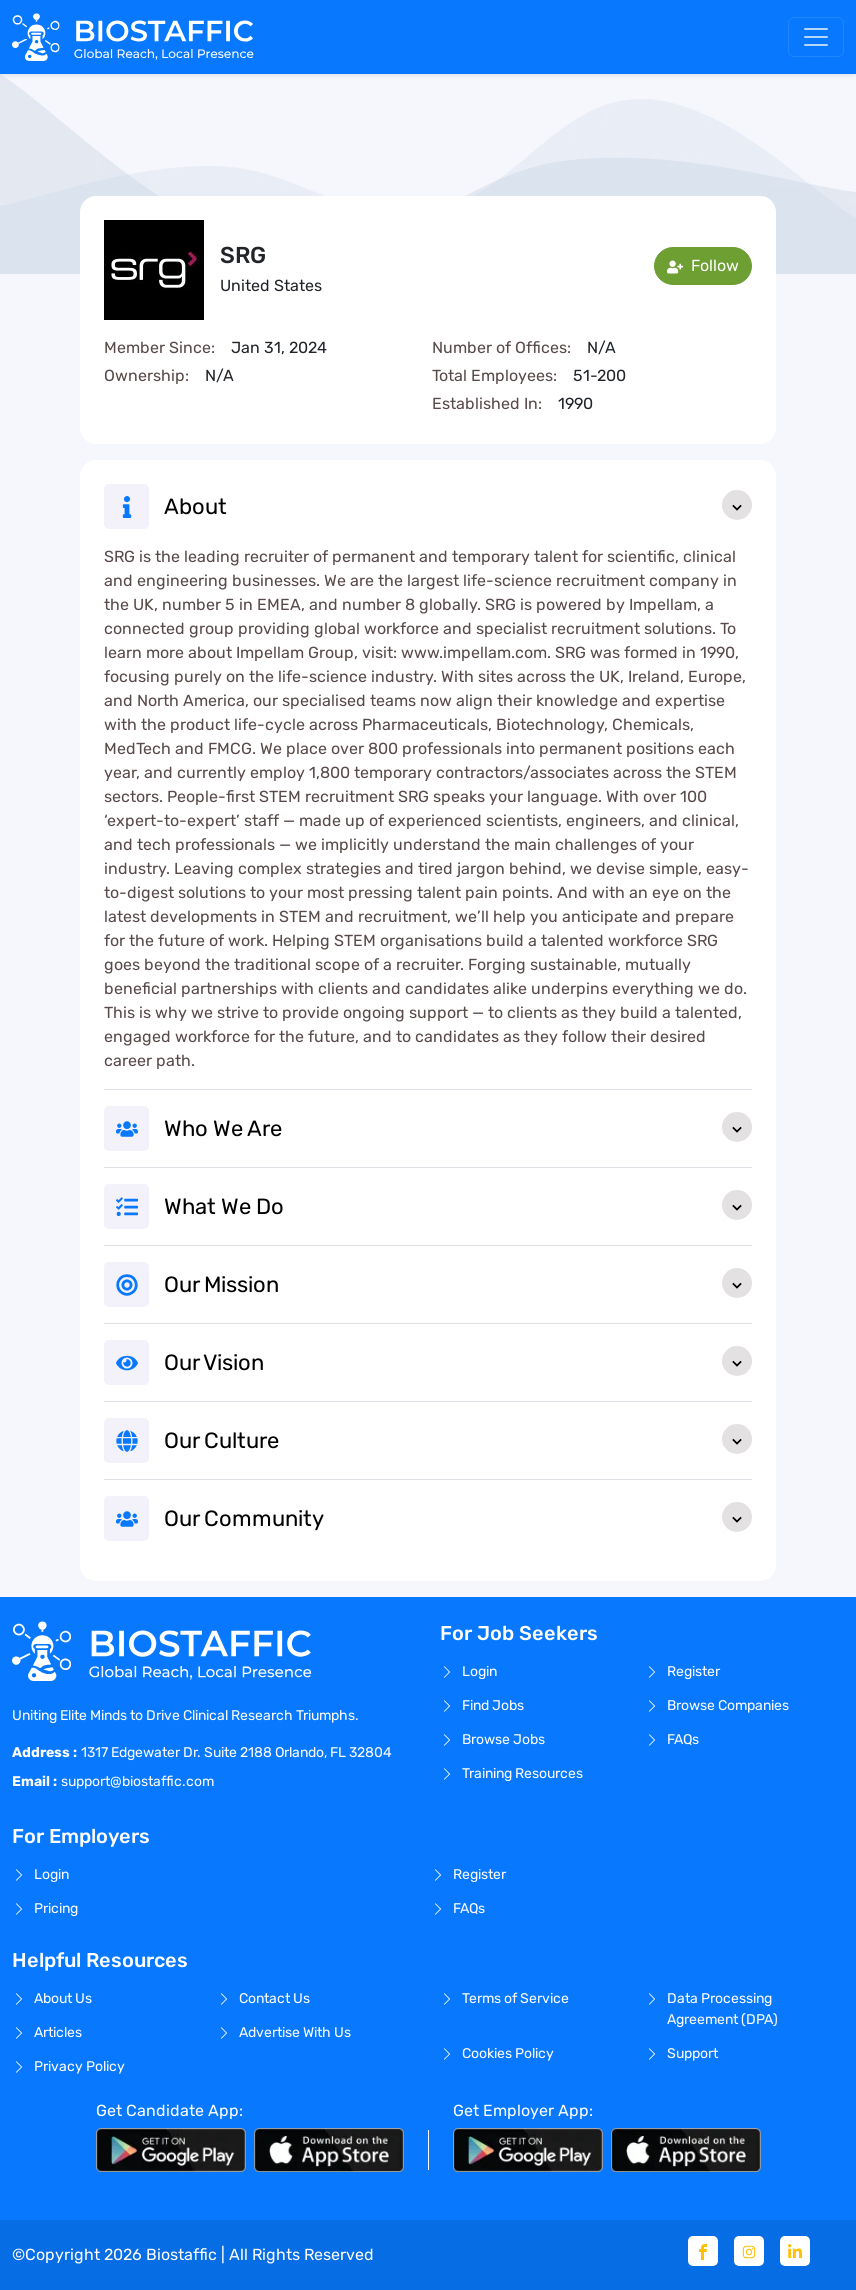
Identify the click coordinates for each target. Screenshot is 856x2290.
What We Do (458, 1205)
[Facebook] (703, 2251)
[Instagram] (749, 2251)
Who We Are (458, 1127)
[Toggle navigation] (816, 37)
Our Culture (458, 1439)
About (458, 505)
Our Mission (458, 1283)
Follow (703, 265)
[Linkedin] (795, 2251)
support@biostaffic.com (137, 1781)
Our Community (458, 1517)
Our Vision (458, 1361)
